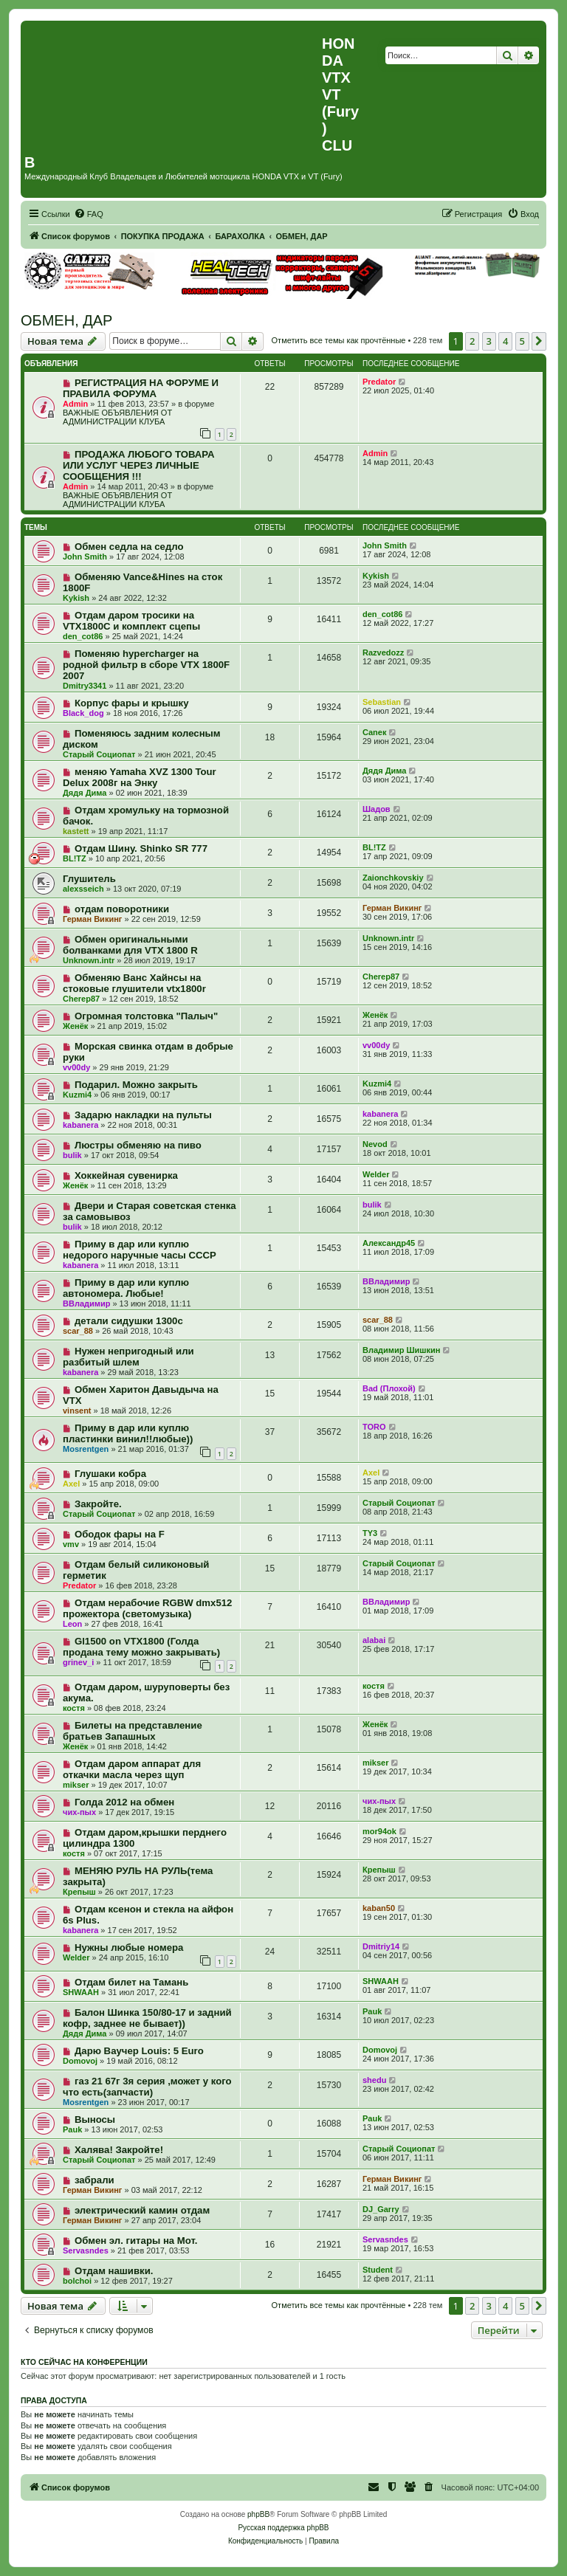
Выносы (95, 2119)
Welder (375, 1174)
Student (377, 2269)
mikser (76, 1784)
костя (74, 1708)
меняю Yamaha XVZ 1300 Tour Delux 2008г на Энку (139, 777)
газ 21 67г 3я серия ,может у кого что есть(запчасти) (147, 2087)
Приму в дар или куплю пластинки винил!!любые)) (128, 1433)
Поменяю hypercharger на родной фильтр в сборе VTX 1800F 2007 (146, 664)
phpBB (258, 2514)
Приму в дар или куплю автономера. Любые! (126, 1288)
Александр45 (388, 1243)
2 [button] (472, 341)
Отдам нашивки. (114, 2270)
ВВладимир (86, 1303)
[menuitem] (88, 214)
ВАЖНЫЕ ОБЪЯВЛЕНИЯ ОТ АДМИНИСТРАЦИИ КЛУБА (117, 417)
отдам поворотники (122, 909)
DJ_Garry (380, 2209)
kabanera (80, 1124)
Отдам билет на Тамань (131, 1982)
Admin (75, 403)
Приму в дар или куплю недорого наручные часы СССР (139, 1250)
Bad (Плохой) (389, 1388)
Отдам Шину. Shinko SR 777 (141, 848)
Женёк (75, 1026)
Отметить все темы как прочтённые (339, 340)
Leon (72, 1623)
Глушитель (89, 878)
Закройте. (98, 1503)
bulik (72, 1155)
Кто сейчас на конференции (84, 2362)
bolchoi (77, 2280)
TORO (374, 1426)
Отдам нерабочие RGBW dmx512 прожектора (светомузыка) (147, 1608)
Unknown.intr (88, 960)
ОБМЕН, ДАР (66, 320)
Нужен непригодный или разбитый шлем (128, 1357)
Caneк (374, 732)
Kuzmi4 (77, 1094)
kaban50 (378, 1908)
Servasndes (86, 2250)
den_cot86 (83, 636)
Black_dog (83, 713)
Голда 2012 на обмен (124, 1802)
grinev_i (78, 1662)
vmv (71, 1544)
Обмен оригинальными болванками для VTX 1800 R (130, 945)
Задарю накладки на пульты (143, 1114)
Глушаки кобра (110, 1473)
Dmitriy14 (380, 1946)
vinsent (77, 1410)
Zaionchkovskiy (393, 877)
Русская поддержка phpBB (283, 2528)
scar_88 (78, 1330)
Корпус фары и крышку (132, 703)
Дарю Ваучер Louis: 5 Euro (139, 2050)
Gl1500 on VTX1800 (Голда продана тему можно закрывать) (141, 1647)
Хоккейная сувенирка (126, 1175)
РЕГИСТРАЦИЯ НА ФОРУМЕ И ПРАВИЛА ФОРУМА (141, 388)
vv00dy (76, 1067)
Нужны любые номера (129, 1947)
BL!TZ (74, 858)
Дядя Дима (84, 792)
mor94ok (379, 1831)
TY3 (369, 1533)
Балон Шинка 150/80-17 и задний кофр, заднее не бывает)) (147, 2018)
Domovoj (80, 2060)
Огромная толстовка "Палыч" (146, 1016)
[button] (539, 341)
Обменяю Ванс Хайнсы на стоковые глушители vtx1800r (134, 983)
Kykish (76, 597)
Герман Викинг (92, 919)
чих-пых (79, 1812)
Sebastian (381, 702)
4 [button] (505, 341)
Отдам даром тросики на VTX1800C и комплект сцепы (131, 621)
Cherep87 (81, 998)
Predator (379, 381)
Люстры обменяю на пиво (138, 1145)
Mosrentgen (86, 1448)
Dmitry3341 (84, 685)
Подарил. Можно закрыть (136, 1084)
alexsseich (83, 888)
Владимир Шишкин (401, 1350)
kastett (76, 831)
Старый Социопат (99, 754)
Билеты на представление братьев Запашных (132, 1731)
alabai (373, 1640)
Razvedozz (383, 652)
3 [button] (489, 341)
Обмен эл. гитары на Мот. (136, 2240)
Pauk (372, 2011)
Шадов (376, 809)
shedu (374, 2080)
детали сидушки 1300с (129, 1320)
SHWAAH (81, 1992)
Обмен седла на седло (129, 546)
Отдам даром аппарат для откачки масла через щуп (132, 1769)
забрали (94, 2180)
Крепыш (79, 1891)
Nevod (375, 1144)
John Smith (85, 556)
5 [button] (522, 341)
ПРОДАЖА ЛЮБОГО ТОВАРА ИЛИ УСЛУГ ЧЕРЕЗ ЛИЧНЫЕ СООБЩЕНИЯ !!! (138, 465)
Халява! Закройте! (119, 2149)
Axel (71, 1483)
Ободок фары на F (120, 1534)
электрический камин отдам (142, 2210)
